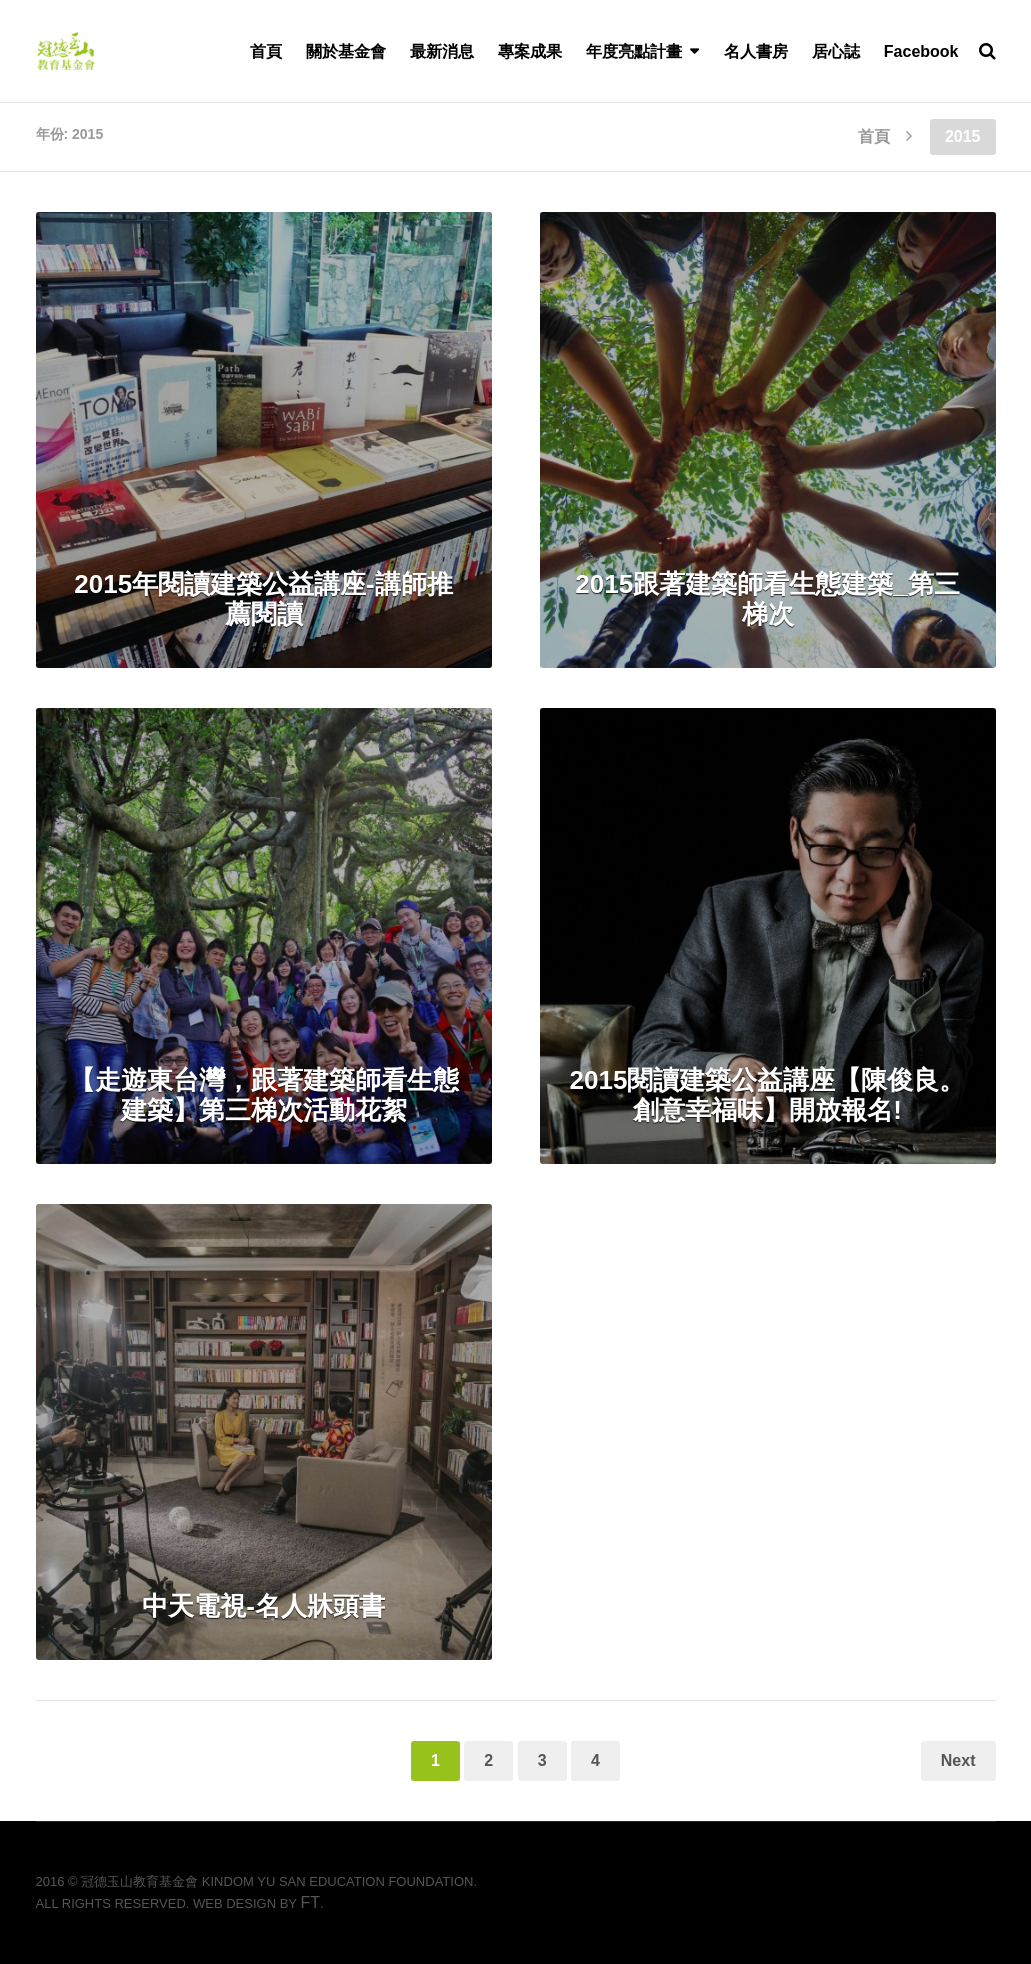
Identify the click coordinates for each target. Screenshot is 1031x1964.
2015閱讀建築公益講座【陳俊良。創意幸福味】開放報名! (768, 1095)
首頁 (266, 51)
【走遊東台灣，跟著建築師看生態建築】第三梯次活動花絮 (264, 1095)
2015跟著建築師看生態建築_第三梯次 (767, 599)
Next (958, 1760)
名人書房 (756, 51)
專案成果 (530, 51)
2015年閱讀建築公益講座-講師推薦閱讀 (263, 599)
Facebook (921, 51)
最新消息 (442, 51)
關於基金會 (346, 51)
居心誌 (836, 51)
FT (310, 1902)
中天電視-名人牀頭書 (263, 1606)
